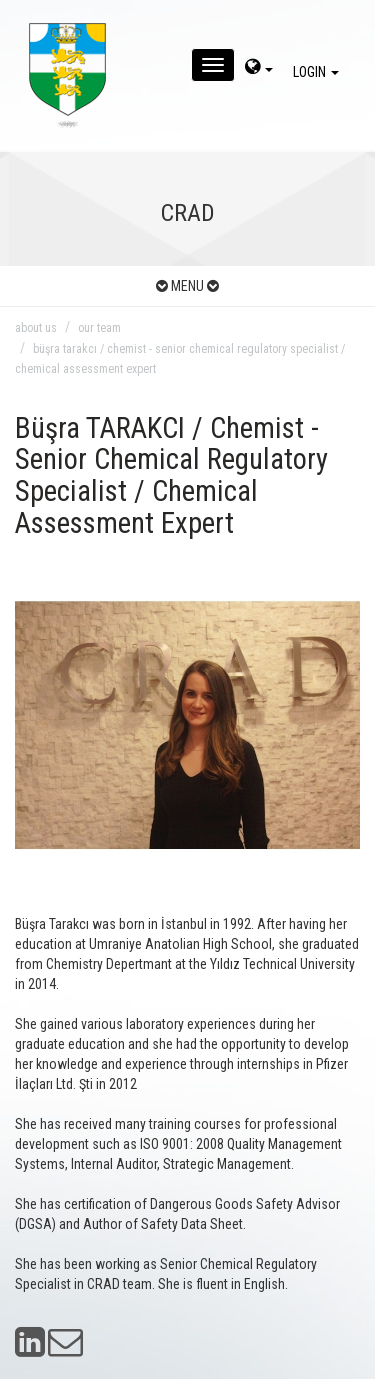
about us (36, 328)
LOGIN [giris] (319, 72)
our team (99, 328)
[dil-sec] (259, 69)
